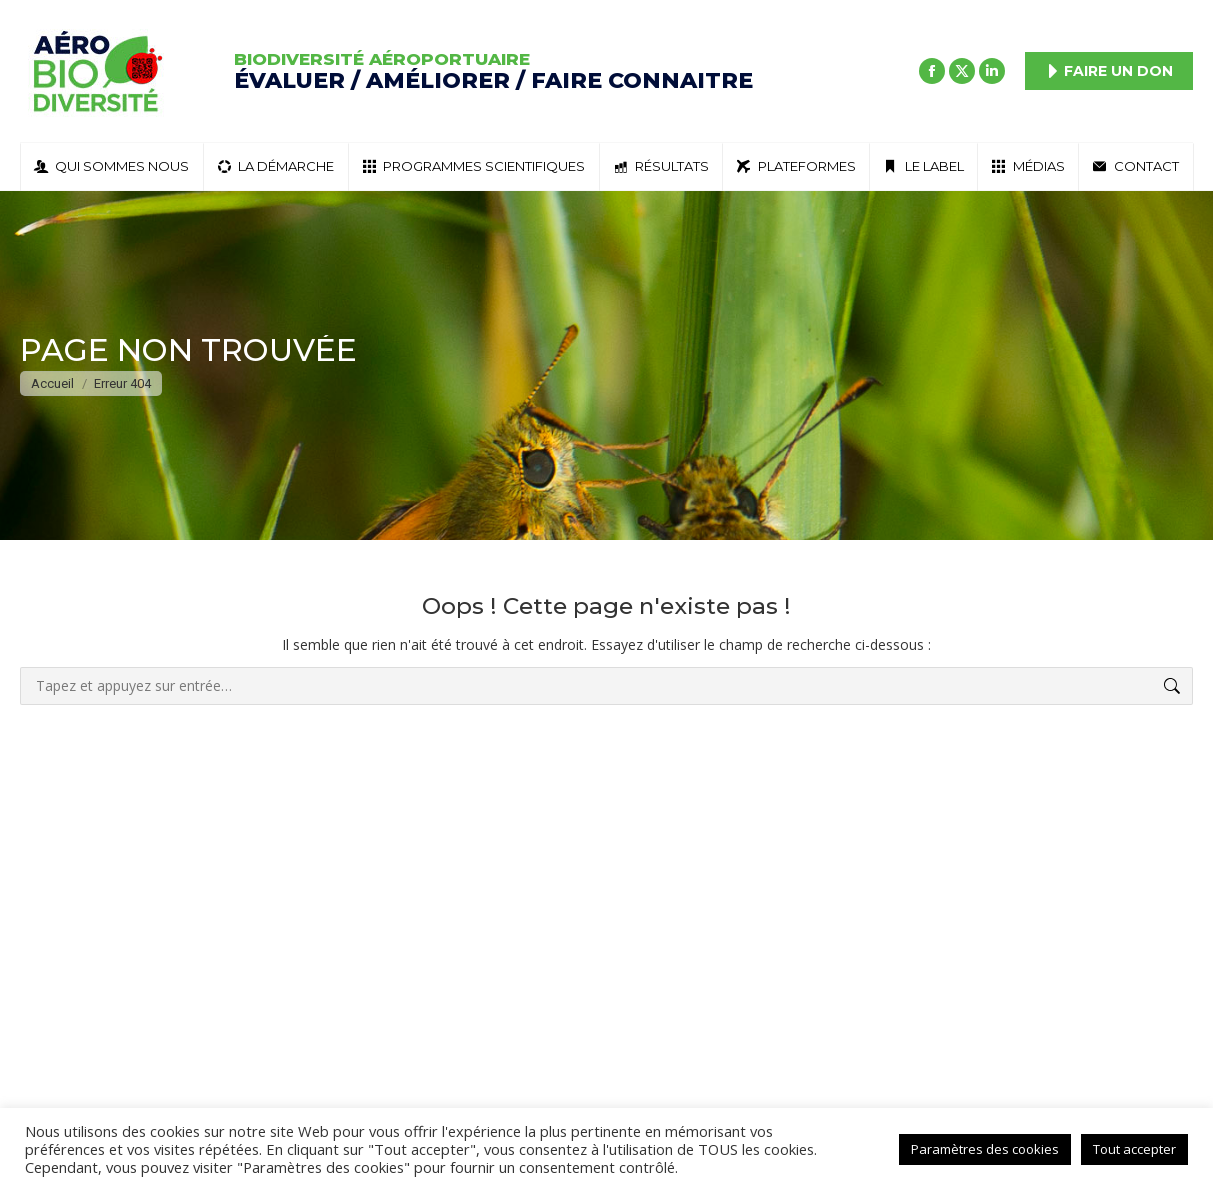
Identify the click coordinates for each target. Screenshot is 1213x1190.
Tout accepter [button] (1134, 1149)
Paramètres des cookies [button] (985, 1149)
